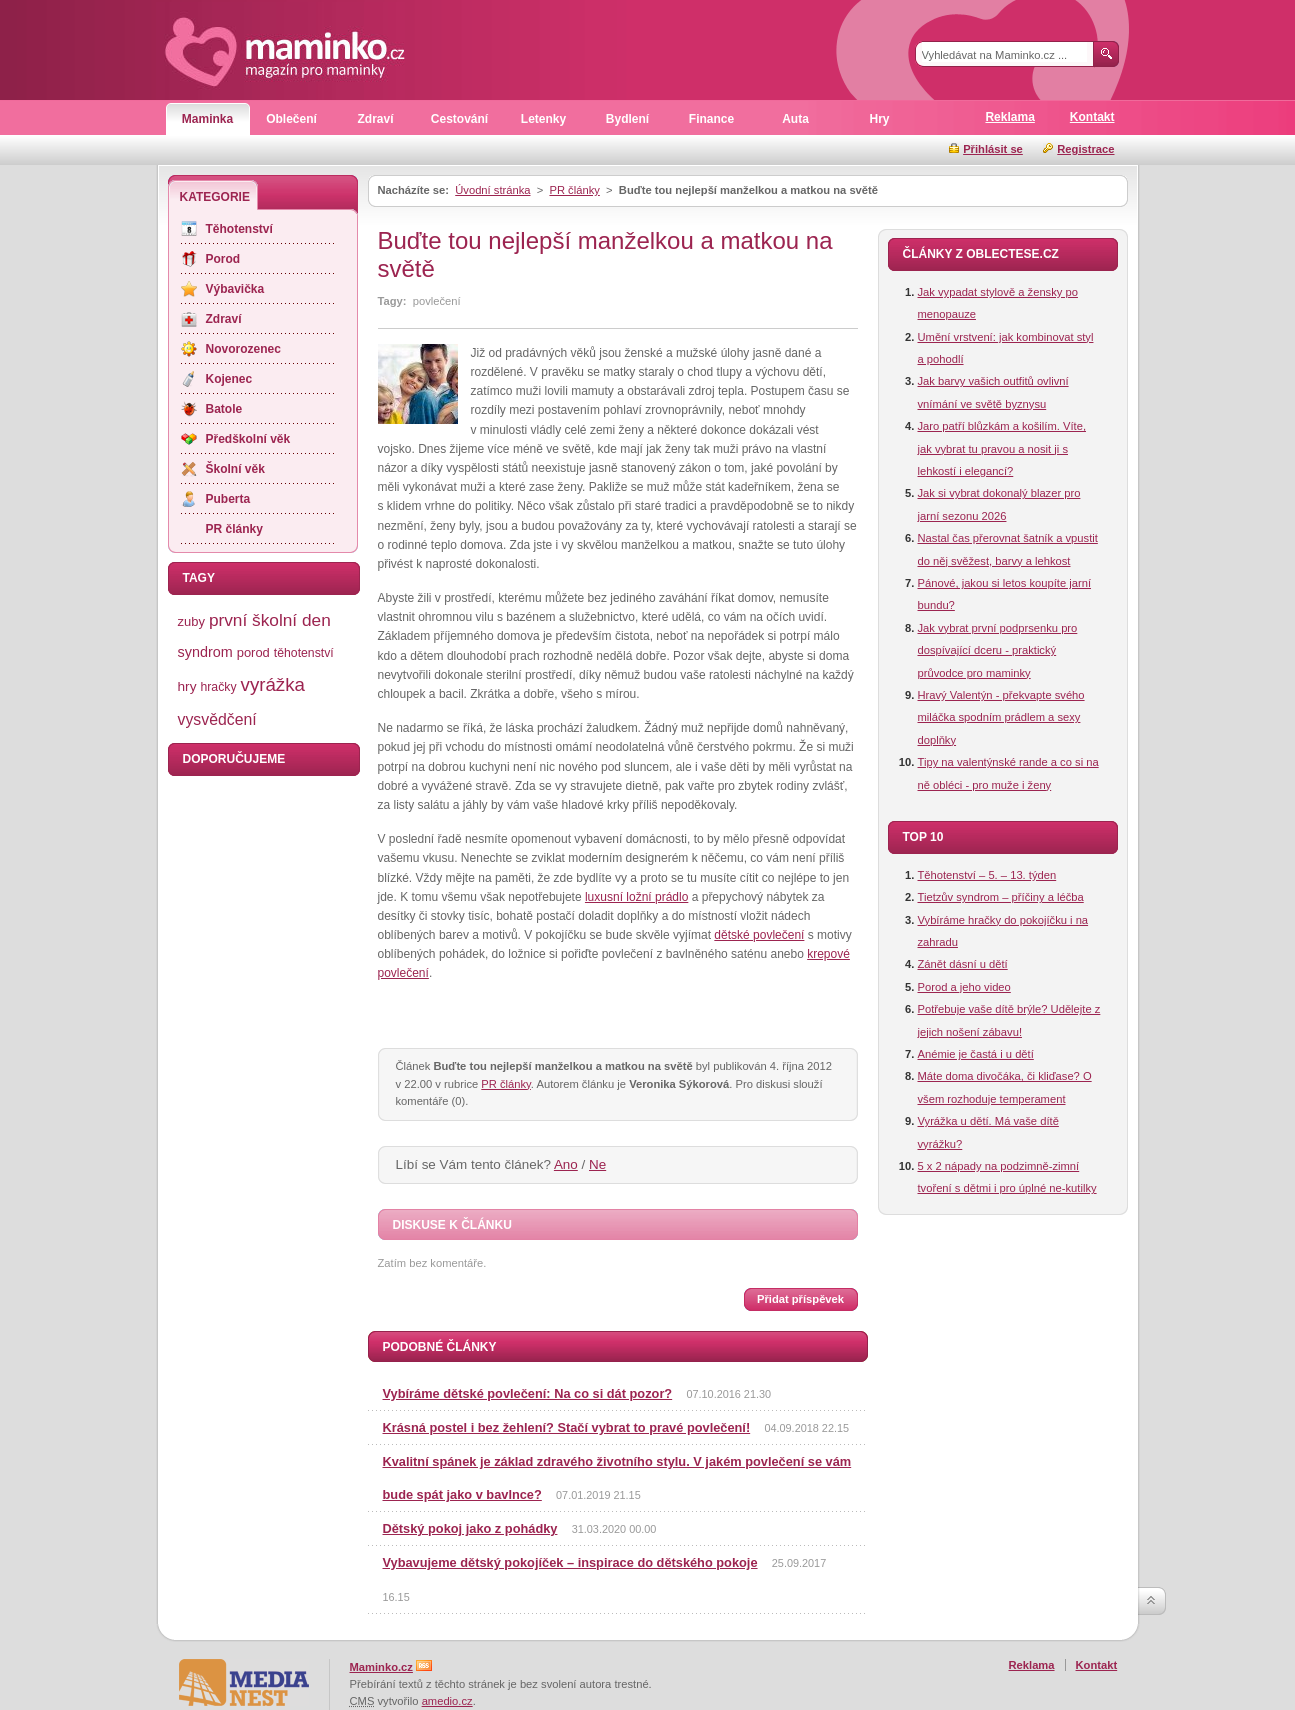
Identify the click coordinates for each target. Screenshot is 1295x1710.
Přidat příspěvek (800, 1299)
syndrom (205, 652)
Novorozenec (243, 349)
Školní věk (235, 469)
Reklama (1009, 117)
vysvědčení (217, 719)
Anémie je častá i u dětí (976, 1054)
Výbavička (235, 289)
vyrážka (273, 684)
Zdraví (375, 119)
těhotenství (304, 653)
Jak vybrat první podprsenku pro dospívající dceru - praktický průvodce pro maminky (998, 650)
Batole (224, 409)
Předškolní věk (248, 439)
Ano (566, 1164)
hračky (218, 687)
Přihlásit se (993, 149)
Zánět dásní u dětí (963, 964)
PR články (574, 190)
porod (253, 652)
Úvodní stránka (492, 190)
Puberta (228, 499)
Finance (711, 119)
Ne (597, 1164)
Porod (223, 259)
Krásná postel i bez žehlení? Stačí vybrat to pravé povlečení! (567, 1427)
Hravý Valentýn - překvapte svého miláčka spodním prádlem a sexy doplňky (1001, 717)
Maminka (207, 119)
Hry (879, 119)
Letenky (543, 119)
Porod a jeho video (964, 987)
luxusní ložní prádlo (636, 897)
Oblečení (291, 119)
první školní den (270, 620)
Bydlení (627, 119)
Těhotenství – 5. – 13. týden (987, 875)
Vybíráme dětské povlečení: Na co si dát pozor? (528, 1393)
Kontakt (1092, 117)
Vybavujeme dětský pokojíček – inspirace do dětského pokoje (570, 1562)
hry (187, 686)
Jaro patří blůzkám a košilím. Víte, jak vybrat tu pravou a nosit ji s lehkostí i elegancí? (1002, 448)
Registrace (1085, 149)
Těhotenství (239, 229)
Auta (795, 119)
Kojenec (229, 379)
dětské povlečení (759, 935)
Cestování (459, 119)
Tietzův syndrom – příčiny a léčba (1001, 897)
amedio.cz (447, 1701)
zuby (191, 621)
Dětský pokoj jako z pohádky (470, 1528)
